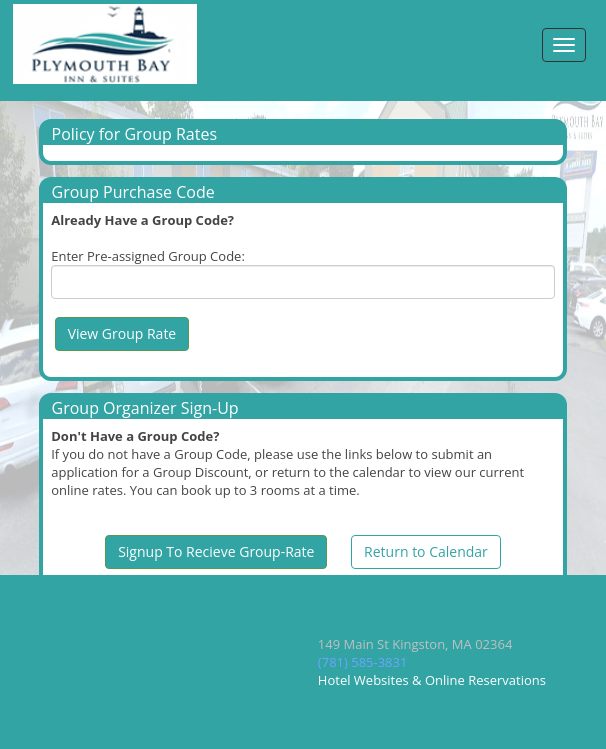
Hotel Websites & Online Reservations (432, 680)
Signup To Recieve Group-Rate (216, 551)
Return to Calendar (426, 551)
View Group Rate (122, 333)
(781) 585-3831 (363, 662)
